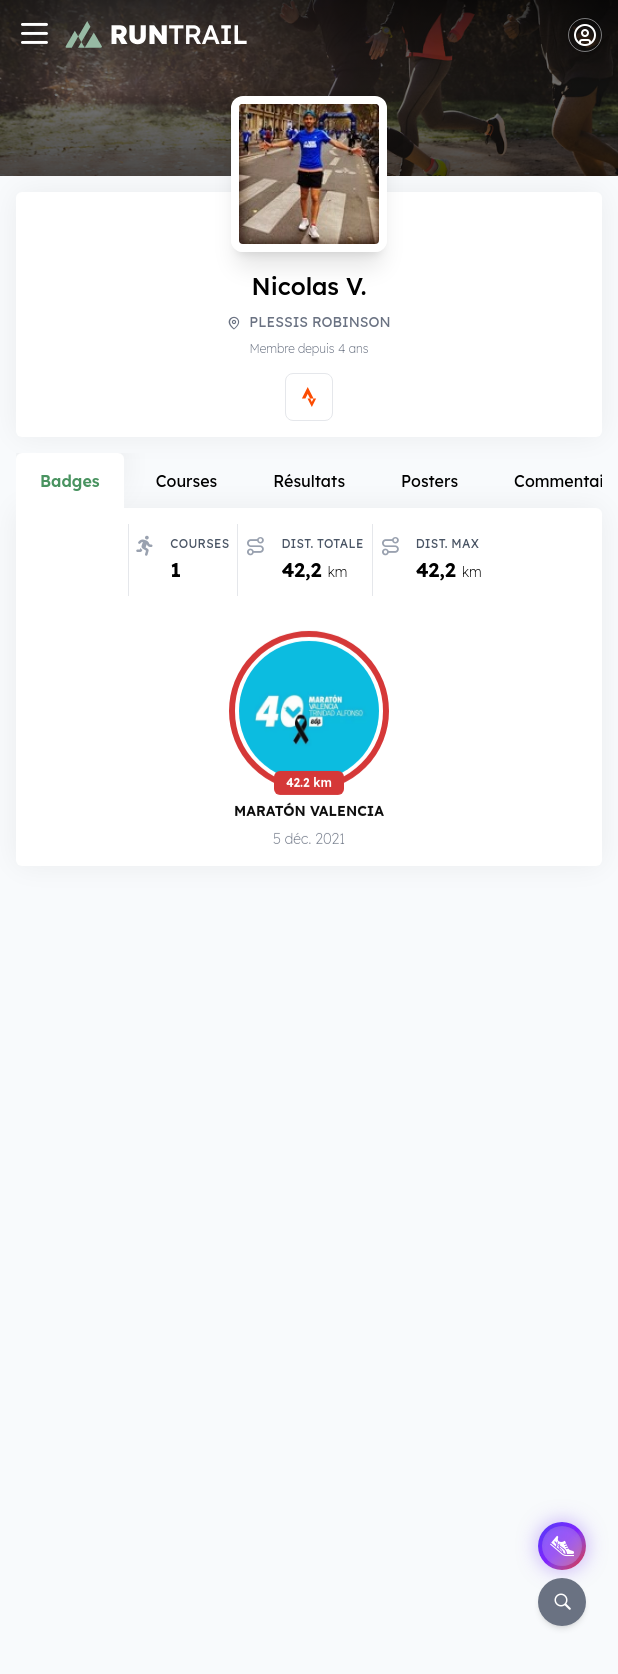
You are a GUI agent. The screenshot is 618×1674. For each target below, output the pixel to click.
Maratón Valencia (309, 813)
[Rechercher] (562, 1602)
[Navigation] (34, 35)
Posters (429, 481)
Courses (187, 481)
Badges (70, 481)
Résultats (309, 481)
